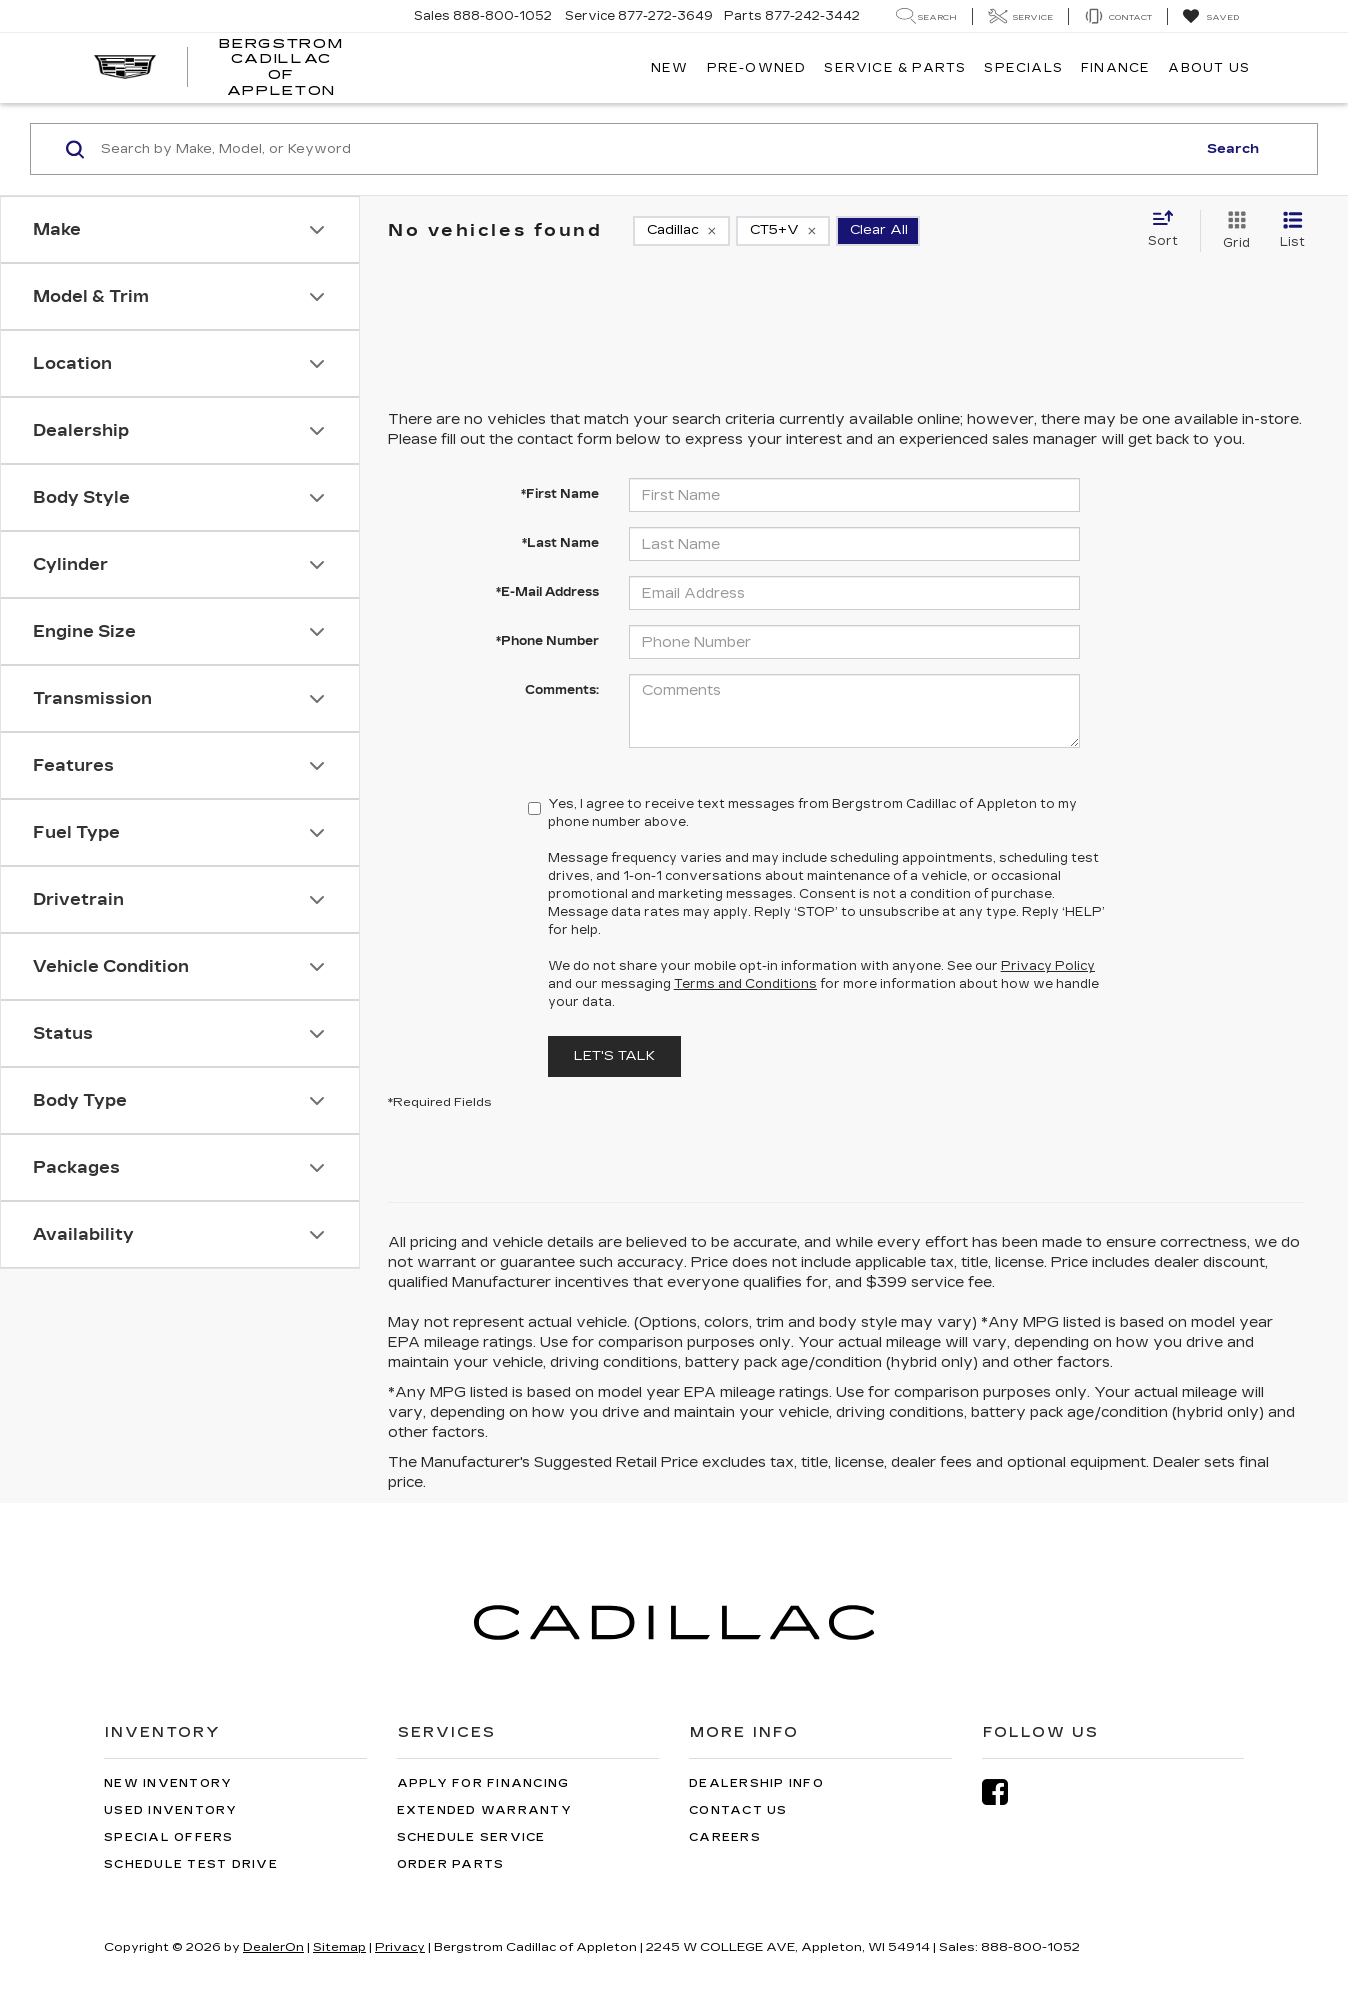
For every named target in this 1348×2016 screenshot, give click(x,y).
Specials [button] (1023, 68)
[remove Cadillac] (681, 231)
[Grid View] (1232, 231)
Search (1233, 149)
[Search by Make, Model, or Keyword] (645, 149)
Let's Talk (614, 1056)
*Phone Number (547, 641)
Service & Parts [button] (895, 68)
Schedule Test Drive (191, 1864)
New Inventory (168, 1783)
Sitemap (339, 1947)
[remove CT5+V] (783, 231)
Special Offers (169, 1837)
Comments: (562, 690)
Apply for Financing (483, 1783)
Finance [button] (1115, 68)
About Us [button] (1209, 68)
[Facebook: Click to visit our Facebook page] (1005, 1792)
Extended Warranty (484, 1810)
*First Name (560, 494)
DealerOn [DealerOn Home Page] (273, 1947)
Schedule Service (471, 1837)
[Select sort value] (1169, 230)
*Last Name (560, 543)
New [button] (670, 68)
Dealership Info (756, 1783)
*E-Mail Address (547, 592)
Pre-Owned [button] (757, 68)
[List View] (1292, 231)
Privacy (400, 1947)
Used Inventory (171, 1810)
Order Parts (451, 1864)
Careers (725, 1837)
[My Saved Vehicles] (1210, 17)
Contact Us (738, 1810)
